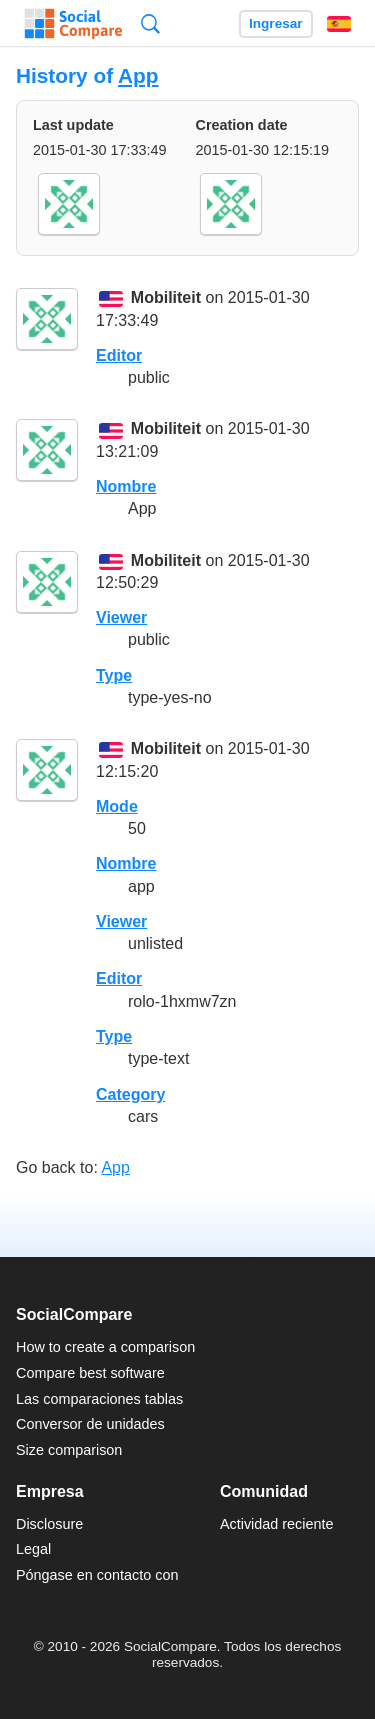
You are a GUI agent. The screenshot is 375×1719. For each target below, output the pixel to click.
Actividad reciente (277, 1524)
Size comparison (69, 1450)
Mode (117, 806)
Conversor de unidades (90, 1424)
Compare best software (90, 1373)
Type (114, 675)
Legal (33, 1549)
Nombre (126, 486)
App (138, 75)
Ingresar (276, 23)
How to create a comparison (105, 1347)
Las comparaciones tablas (99, 1399)
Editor (119, 355)
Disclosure (49, 1524)
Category (130, 1094)
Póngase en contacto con (97, 1575)
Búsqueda (150, 23)
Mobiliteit (166, 298)
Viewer (121, 617)
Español (339, 24)
